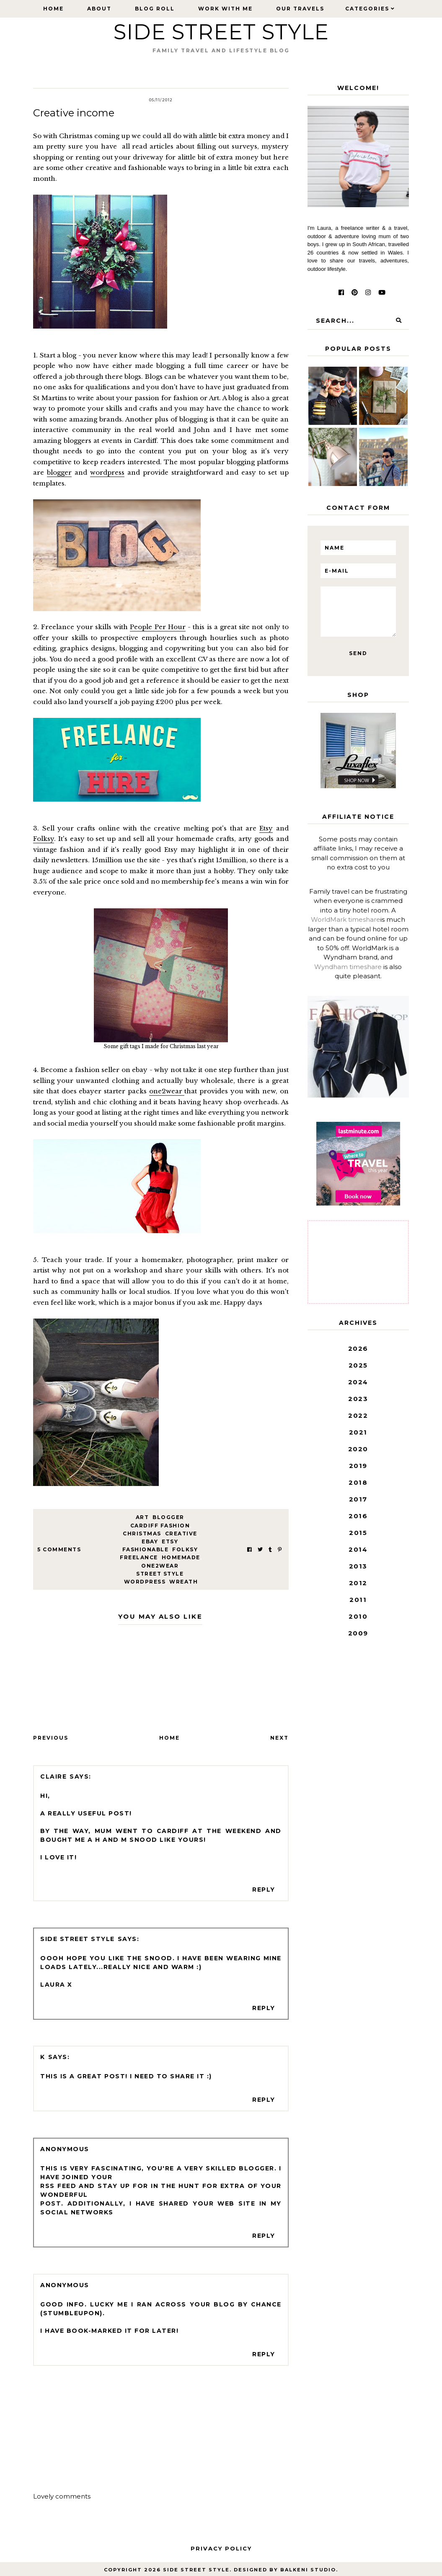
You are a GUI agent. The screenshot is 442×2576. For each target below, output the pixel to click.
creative (181, 1533)
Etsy (266, 828)
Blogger (168, 1517)
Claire (53, 1776)
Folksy (43, 839)
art (142, 1517)
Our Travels (300, 8)
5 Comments (59, 1549)
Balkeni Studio (308, 2570)
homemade (181, 1557)
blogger (59, 472)
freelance (139, 1557)
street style (160, 1574)
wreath (183, 1582)
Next (279, 1738)
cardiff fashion (160, 1525)
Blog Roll (155, 8)
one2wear (167, 1091)
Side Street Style (221, 32)
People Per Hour (157, 627)
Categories (367, 8)
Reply (263, 1889)
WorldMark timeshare (345, 919)
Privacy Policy (221, 2548)
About (99, 8)
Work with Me (225, 8)
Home (53, 8)
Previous (50, 1738)
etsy (170, 1541)
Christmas (142, 1533)
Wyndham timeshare (348, 967)
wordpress (107, 472)
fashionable (145, 1549)
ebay (150, 1541)
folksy (185, 1549)
